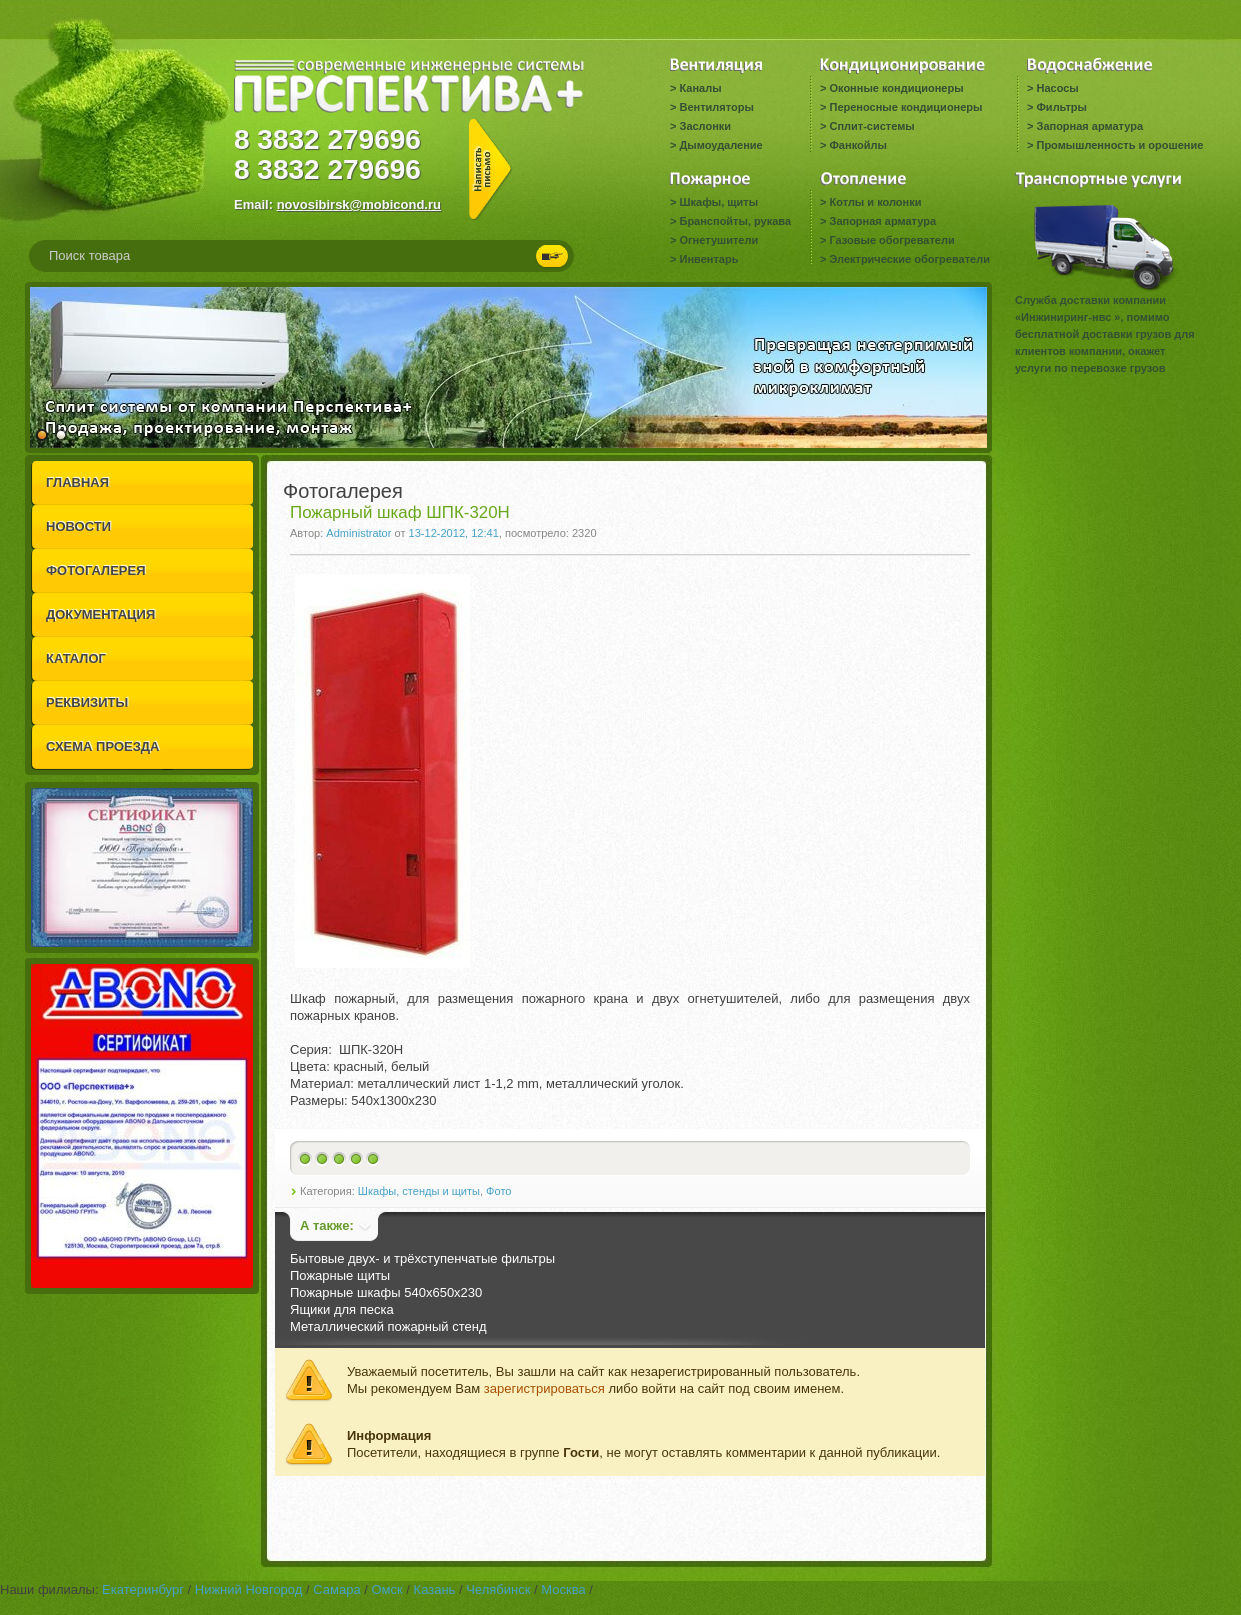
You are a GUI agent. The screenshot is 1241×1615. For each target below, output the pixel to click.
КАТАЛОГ (76, 658)
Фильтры (1061, 107)
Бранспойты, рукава (735, 221)
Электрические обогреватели (909, 259)
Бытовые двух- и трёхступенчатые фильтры (422, 1258)
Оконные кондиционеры (896, 88)
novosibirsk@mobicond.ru (359, 204)
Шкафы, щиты (718, 202)
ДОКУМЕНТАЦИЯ (100, 614)
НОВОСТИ (78, 526)
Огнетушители (718, 240)
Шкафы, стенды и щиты (419, 1191)
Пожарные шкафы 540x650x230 (386, 1292)
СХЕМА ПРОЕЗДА (102, 746)
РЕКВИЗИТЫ (87, 702)
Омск (386, 1589)
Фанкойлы (857, 145)
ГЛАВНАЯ (77, 482)
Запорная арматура (1089, 126)
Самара (336, 1589)
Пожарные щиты (340, 1275)
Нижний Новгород (249, 1589)
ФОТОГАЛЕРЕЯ (96, 570)
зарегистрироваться (544, 1388)
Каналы (700, 88)
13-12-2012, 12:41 (454, 533)
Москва (563, 1589)
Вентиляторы (716, 107)
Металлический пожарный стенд (388, 1326)
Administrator (358, 533)
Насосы (1057, 88)
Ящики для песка (342, 1309)
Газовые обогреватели (891, 240)
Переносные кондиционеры (905, 107)
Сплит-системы (871, 126)
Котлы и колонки (875, 202)
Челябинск (498, 1589)
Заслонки (705, 126)
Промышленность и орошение (1119, 145)
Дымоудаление (720, 145)
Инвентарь (708, 259)
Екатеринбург (143, 1589)
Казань (435, 1589)
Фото (498, 1191)
